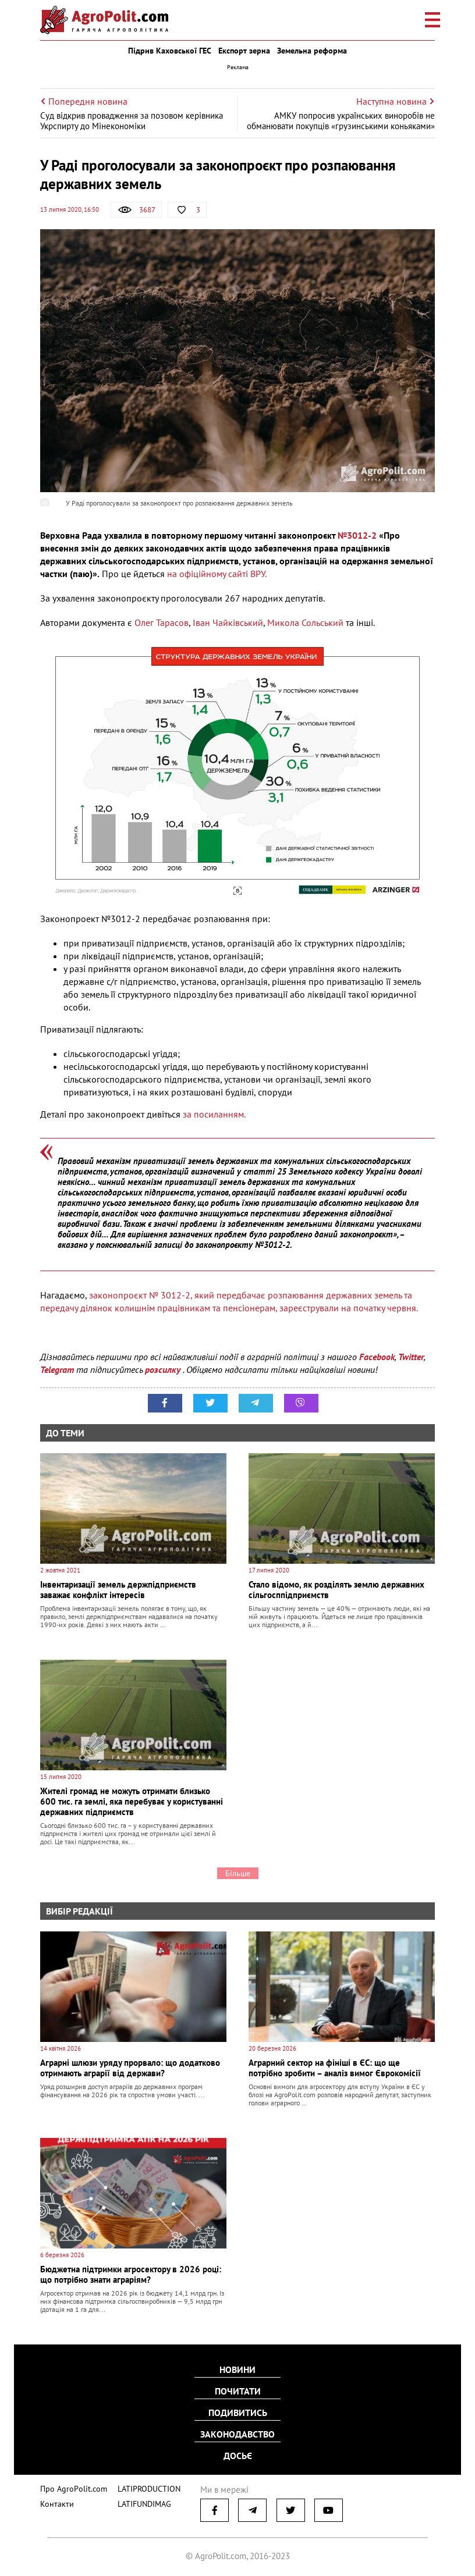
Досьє (238, 2454)
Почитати (238, 2391)
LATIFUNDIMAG (136, 2501)
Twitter (411, 1356)
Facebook (377, 1356)
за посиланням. (214, 1114)
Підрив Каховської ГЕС (169, 50)
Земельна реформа (312, 50)
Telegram (57, 1369)
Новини (237, 2370)
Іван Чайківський (228, 622)
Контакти (54, 2501)
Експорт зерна (244, 50)
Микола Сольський (305, 622)
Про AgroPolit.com (70, 2486)
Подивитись (237, 2412)
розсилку (164, 1369)
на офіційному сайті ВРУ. (217, 573)
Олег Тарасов (161, 622)
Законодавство (237, 2433)
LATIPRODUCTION (140, 2486)
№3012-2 (357, 535)
